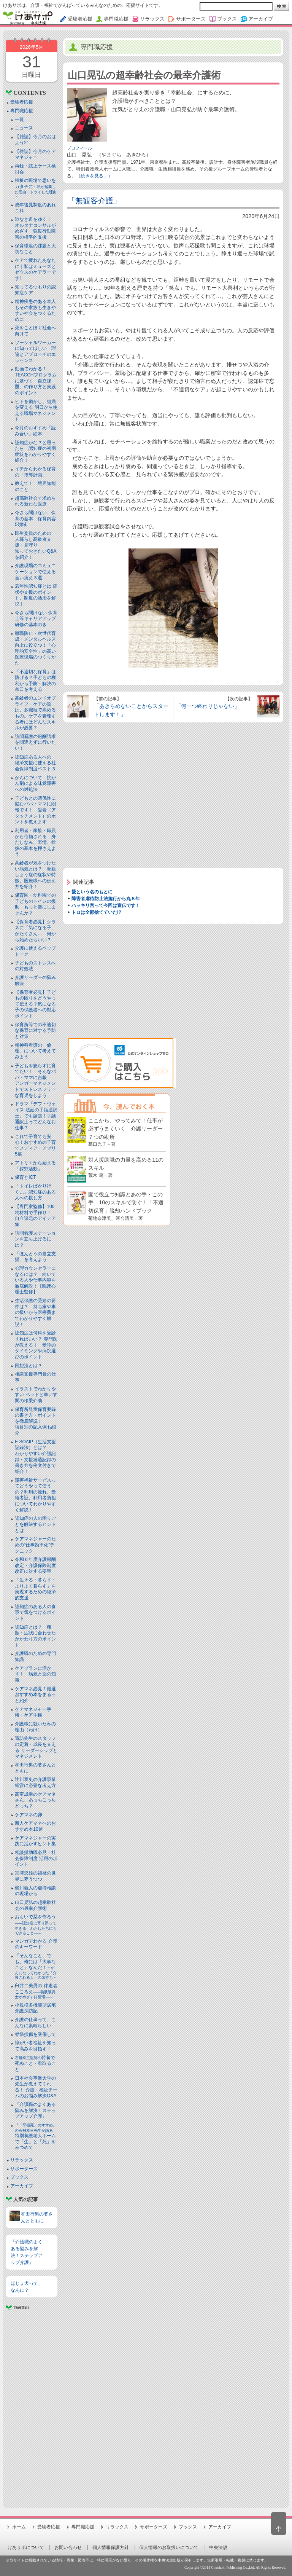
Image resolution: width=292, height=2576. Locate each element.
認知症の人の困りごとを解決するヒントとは (35, 1524)
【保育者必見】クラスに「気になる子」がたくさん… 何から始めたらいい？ (35, 930)
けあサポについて (26, 2547)
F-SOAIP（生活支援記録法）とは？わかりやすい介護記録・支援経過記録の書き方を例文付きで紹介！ (35, 1456)
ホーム (19, 2527)
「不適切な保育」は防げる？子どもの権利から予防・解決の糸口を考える (35, 680)
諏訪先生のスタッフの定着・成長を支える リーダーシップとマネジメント (36, 1747)
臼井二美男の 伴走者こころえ (36, 1991)
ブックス (19, 2177)
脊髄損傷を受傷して (35, 2034)
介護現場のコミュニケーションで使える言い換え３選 (35, 571)
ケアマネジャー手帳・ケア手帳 (33, 1712)
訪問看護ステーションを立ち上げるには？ (35, 1239)
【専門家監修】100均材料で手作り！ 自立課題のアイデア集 (35, 1215)
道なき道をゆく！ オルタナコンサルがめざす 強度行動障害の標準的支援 (35, 228)
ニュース (24, 128)
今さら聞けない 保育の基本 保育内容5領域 (35, 518)
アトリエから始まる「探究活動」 (35, 1166)
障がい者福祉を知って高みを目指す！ (35, 2046)
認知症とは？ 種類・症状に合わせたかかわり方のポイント (35, 1636)
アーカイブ (21, 2186)
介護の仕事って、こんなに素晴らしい (35, 2022)
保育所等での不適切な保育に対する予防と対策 (35, 1030)
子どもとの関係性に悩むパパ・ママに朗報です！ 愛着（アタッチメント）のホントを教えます (35, 809)
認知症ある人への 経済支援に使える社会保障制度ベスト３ (35, 763)
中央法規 (218, 2547)
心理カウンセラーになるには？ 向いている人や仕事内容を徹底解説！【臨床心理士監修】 (35, 1280)
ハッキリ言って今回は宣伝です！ (105, 905)
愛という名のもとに (92, 891)
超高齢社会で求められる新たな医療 (35, 501)
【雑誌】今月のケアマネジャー (35, 154)
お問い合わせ (68, 2547)
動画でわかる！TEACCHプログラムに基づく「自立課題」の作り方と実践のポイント (35, 380)
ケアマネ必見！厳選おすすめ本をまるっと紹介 (35, 1694)
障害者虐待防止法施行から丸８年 (105, 898)
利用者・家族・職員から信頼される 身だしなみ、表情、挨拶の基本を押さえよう (35, 842)
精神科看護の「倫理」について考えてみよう (35, 1051)
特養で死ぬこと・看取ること (35, 2063)
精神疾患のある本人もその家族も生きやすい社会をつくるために (35, 310)
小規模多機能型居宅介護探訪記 (35, 2008)
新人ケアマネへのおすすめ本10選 (35, 1826)
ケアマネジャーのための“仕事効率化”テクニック (35, 1544)
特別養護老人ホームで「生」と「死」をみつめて (36, 2136)
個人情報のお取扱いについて (168, 2547)
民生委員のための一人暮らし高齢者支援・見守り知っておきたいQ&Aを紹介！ (35, 545)
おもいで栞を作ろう (36, 1924)
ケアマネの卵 (28, 1814)
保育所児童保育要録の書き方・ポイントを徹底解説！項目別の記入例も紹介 (35, 1421)
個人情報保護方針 (110, 2547)
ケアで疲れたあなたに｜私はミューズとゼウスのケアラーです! (35, 269)
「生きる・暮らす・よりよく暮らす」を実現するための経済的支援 (35, 1588)
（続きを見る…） (94, 176)
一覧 (19, 119)
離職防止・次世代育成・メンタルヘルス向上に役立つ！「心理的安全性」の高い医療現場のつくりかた (35, 648)
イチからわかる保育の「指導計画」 (35, 472)
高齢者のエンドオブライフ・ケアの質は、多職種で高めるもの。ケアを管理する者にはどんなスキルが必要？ (35, 712)
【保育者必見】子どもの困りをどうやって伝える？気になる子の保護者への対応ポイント (35, 1004)
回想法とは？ (28, 1365)
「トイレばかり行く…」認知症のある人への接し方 (35, 1191)
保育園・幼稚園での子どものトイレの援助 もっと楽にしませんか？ (35, 904)
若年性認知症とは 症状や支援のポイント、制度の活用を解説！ (36, 595)
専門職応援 (21, 110)
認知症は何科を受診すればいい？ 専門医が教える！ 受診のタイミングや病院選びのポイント (36, 1344)
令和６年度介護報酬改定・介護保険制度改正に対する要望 (35, 1565)
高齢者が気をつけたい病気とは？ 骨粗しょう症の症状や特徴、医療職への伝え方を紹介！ (35, 874)
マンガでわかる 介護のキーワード (36, 1944)
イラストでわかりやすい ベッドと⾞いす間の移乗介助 (36, 1394)
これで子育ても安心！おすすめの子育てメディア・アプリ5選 (35, 1145)
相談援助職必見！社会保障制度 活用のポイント (36, 1858)
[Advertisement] (31, 2406)
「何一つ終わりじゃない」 (208, 706)
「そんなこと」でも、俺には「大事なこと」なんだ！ (36, 1966)
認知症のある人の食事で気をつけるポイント (35, 1612)
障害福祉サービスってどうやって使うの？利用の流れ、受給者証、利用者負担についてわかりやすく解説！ (35, 1495)
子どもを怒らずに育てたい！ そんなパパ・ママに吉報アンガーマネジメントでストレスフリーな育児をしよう (35, 1080)
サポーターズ (24, 2168)
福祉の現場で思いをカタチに (36, 188)
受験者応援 (21, 102)
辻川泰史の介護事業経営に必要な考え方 (35, 1782)
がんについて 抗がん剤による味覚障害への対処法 (35, 783)
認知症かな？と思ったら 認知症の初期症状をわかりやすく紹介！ (35, 451)
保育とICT (25, 1177)
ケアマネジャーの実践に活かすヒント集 (35, 1841)
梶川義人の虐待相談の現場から (35, 1891)
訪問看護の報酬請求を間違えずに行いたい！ (35, 742)
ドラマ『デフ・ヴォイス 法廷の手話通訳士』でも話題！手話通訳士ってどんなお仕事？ (36, 1115)
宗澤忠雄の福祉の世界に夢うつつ (35, 1876)
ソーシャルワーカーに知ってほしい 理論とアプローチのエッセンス (35, 351)
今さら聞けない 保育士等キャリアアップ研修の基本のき (36, 618)
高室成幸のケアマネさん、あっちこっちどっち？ (35, 1800)
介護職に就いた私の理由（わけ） (35, 1727)
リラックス (21, 2160)
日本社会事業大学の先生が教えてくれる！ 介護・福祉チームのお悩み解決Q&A (36, 2087)
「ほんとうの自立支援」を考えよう (35, 1256)
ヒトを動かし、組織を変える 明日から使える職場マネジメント (36, 410)
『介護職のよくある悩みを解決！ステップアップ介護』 (35, 2110)
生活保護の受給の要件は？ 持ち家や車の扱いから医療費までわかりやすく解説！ (35, 1312)
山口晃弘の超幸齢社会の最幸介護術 (35, 1905)
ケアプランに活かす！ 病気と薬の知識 (35, 1674)
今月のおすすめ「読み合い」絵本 (35, 431)
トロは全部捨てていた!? (96, 912)
